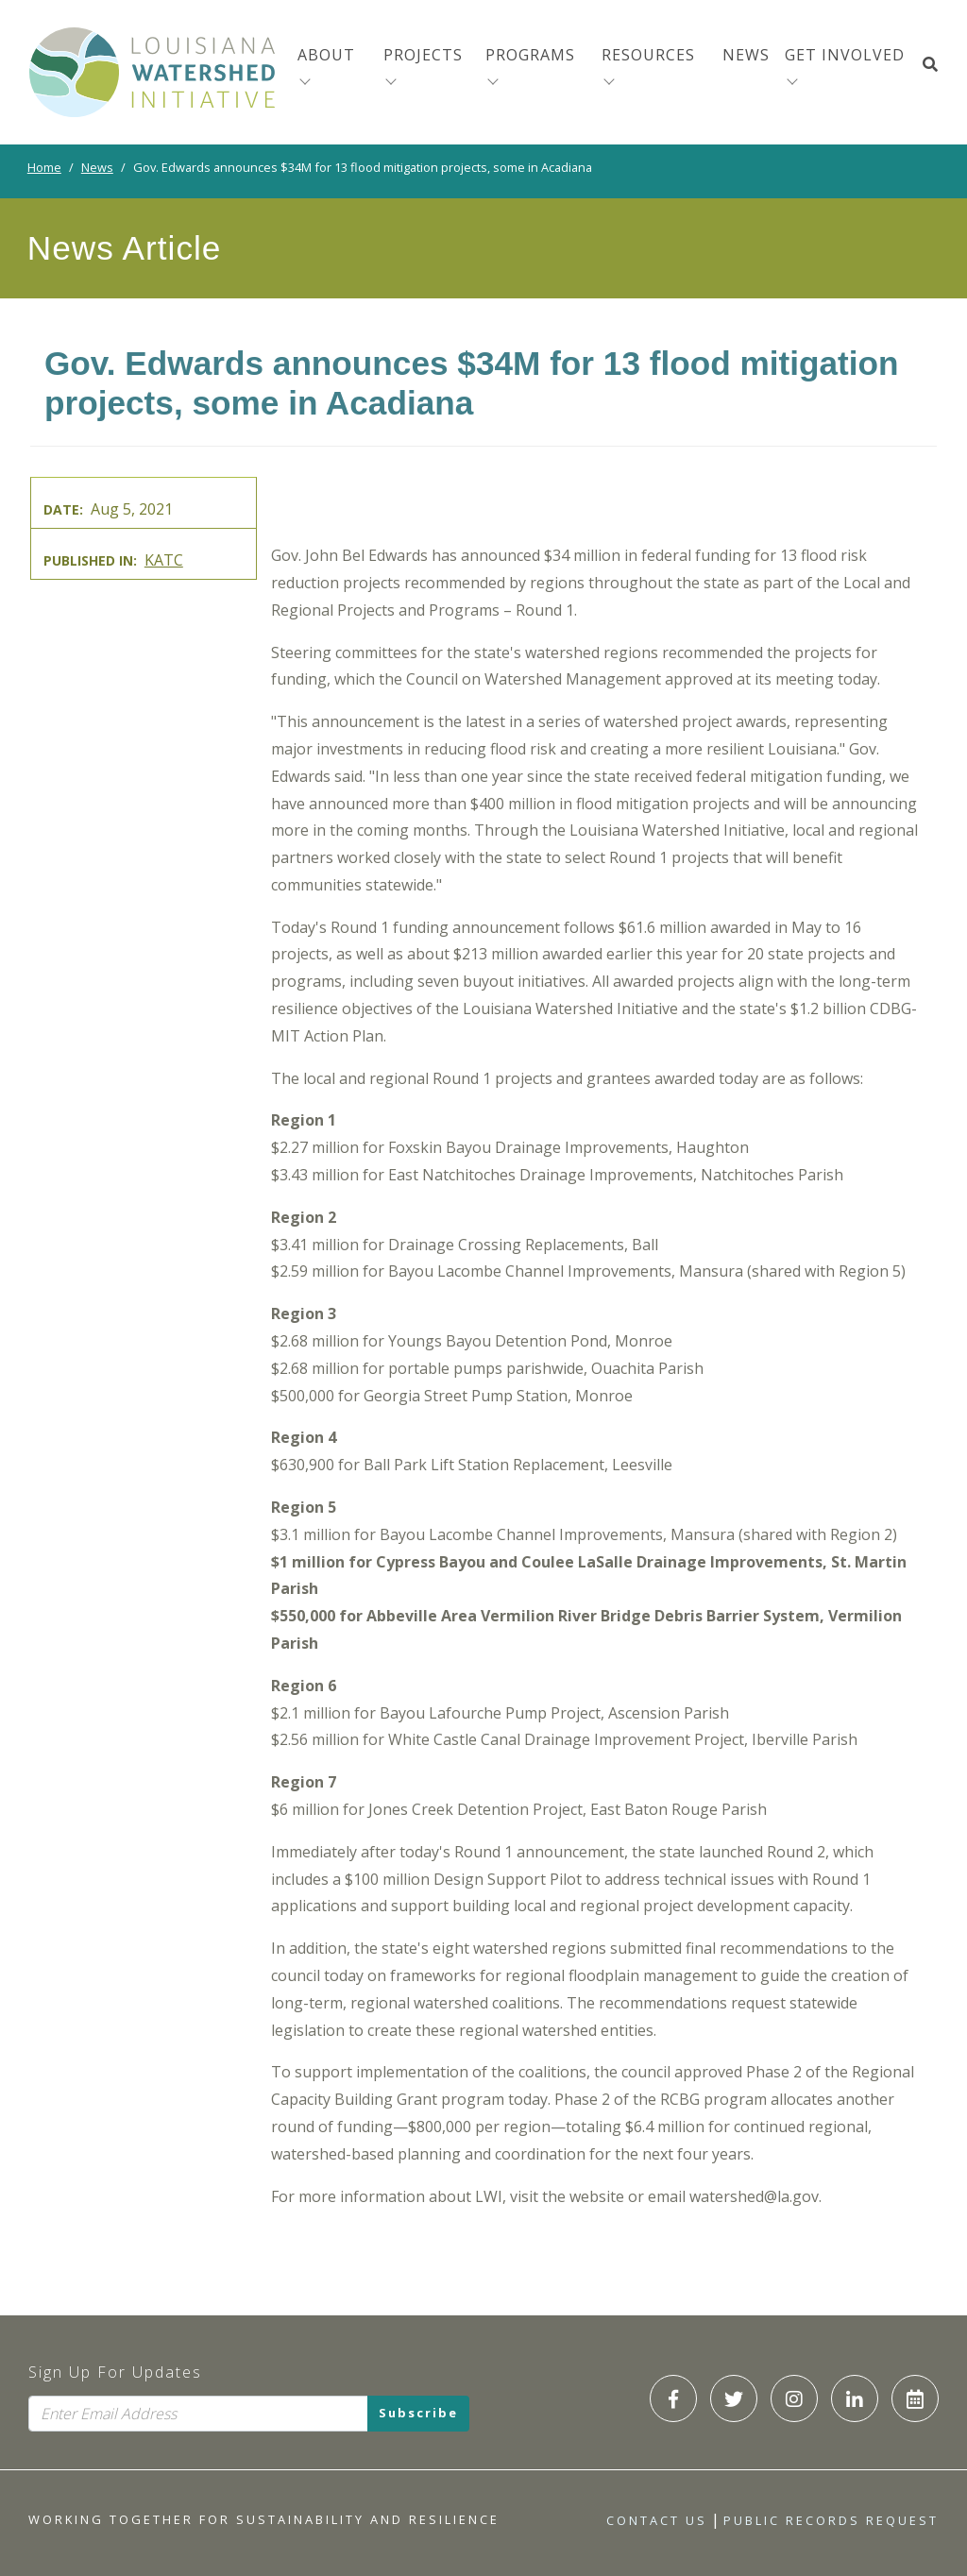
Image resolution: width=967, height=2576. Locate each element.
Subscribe (418, 2413)
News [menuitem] (746, 54)
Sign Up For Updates (115, 2372)
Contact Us (656, 2520)
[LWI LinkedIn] (854, 2398)
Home (44, 167)
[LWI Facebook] (673, 2398)
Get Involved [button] (845, 54)
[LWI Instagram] (794, 2398)
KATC (163, 560)
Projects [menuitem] (423, 54)
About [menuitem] (326, 54)
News (97, 167)
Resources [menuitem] (648, 54)
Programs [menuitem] (530, 54)
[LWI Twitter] (733, 2398)
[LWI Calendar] (915, 2398)
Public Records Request (831, 2520)
